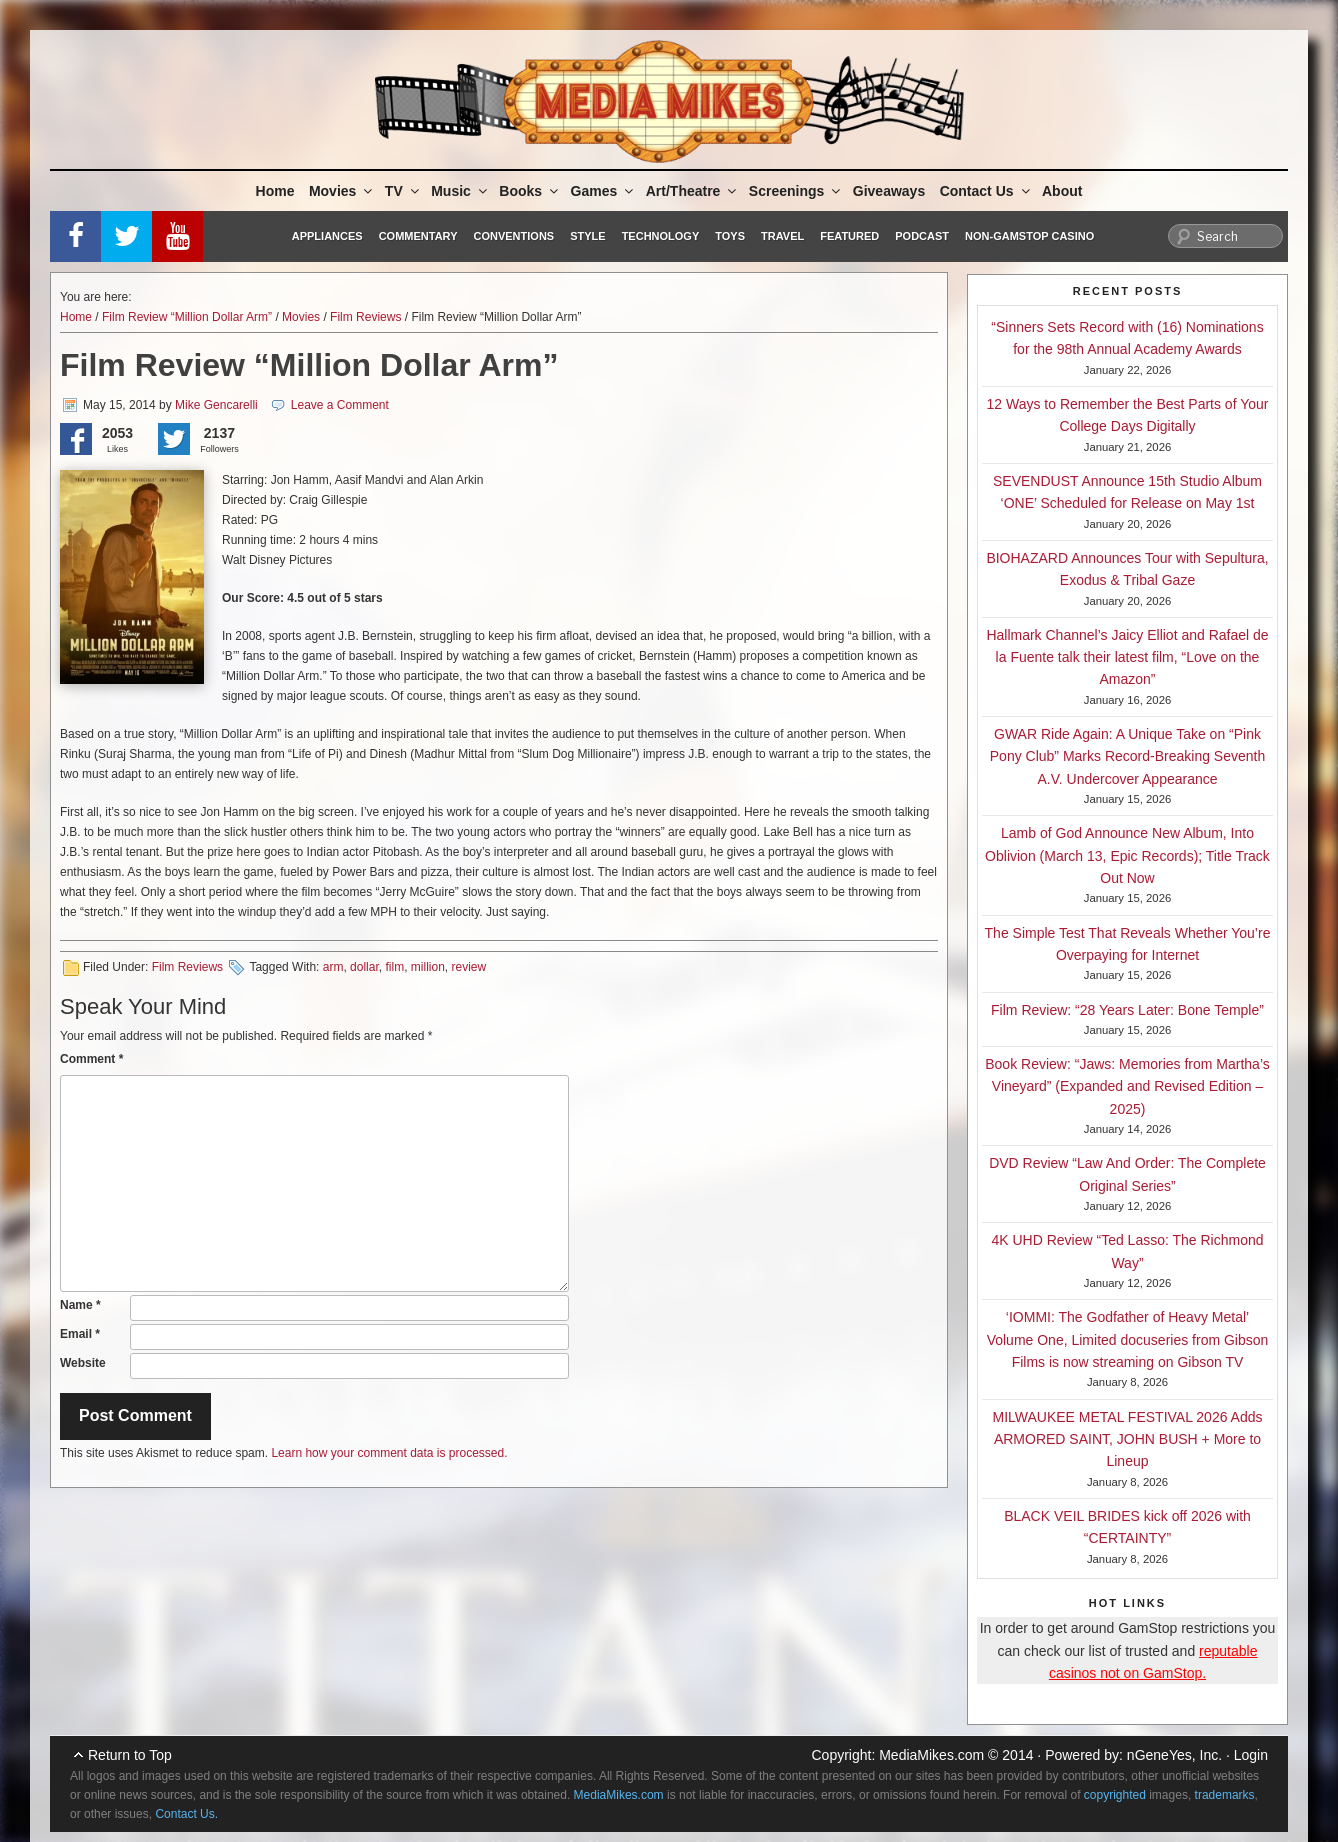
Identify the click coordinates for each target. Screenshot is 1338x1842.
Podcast (922, 236)
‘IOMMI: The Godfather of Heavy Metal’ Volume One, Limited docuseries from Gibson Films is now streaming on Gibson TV (1128, 1339)
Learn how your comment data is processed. (389, 1453)
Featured (849, 236)
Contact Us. (186, 1814)
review (469, 967)
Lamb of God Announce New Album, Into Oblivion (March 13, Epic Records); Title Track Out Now (1127, 855)
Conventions (513, 236)
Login (1251, 1755)
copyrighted (1115, 1795)
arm (333, 967)
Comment (91, 1059)
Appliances (327, 236)
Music (460, 191)
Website (83, 1363)
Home (275, 191)
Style (587, 236)
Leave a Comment (340, 405)
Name (80, 1305)
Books (530, 191)
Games (604, 191)
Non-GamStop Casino (1029, 236)
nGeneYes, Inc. (1174, 1755)
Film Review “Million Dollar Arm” (187, 317)
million (428, 967)
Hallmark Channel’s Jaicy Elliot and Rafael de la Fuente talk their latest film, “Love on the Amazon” (1127, 657)
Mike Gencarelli (216, 405)
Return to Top (130, 1755)
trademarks (1225, 1795)
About (1062, 191)
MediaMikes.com (931, 1755)
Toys (730, 236)
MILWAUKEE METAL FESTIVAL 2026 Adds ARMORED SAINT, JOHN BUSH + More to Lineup (1128, 1439)
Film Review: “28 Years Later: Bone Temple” (1127, 1010)
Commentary (418, 236)
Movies (342, 191)
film (394, 967)
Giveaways (889, 191)
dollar (364, 967)
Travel (782, 236)
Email (80, 1334)
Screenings (796, 191)
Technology (661, 236)
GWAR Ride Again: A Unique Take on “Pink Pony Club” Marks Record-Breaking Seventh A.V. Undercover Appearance (1127, 756)
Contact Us (986, 191)
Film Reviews (365, 317)
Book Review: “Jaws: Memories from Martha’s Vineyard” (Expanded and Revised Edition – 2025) (1127, 1086)
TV (403, 191)
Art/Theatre (693, 191)
